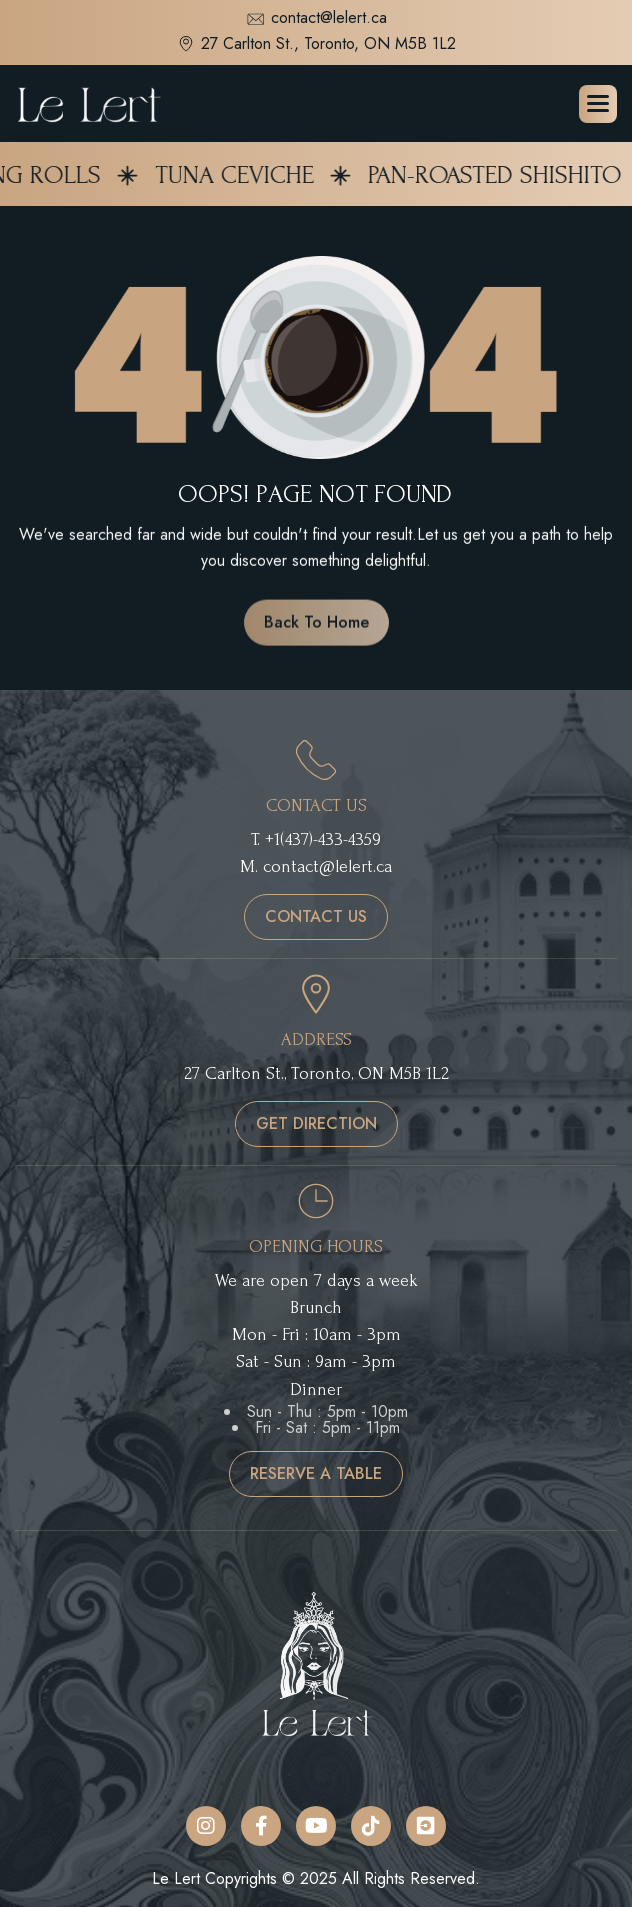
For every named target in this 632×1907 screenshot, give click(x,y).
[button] (598, 104)
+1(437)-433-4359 (323, 839)
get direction (316, 1123)
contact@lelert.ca (316, 19)
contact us (316, 916)
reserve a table (316, 1473)
